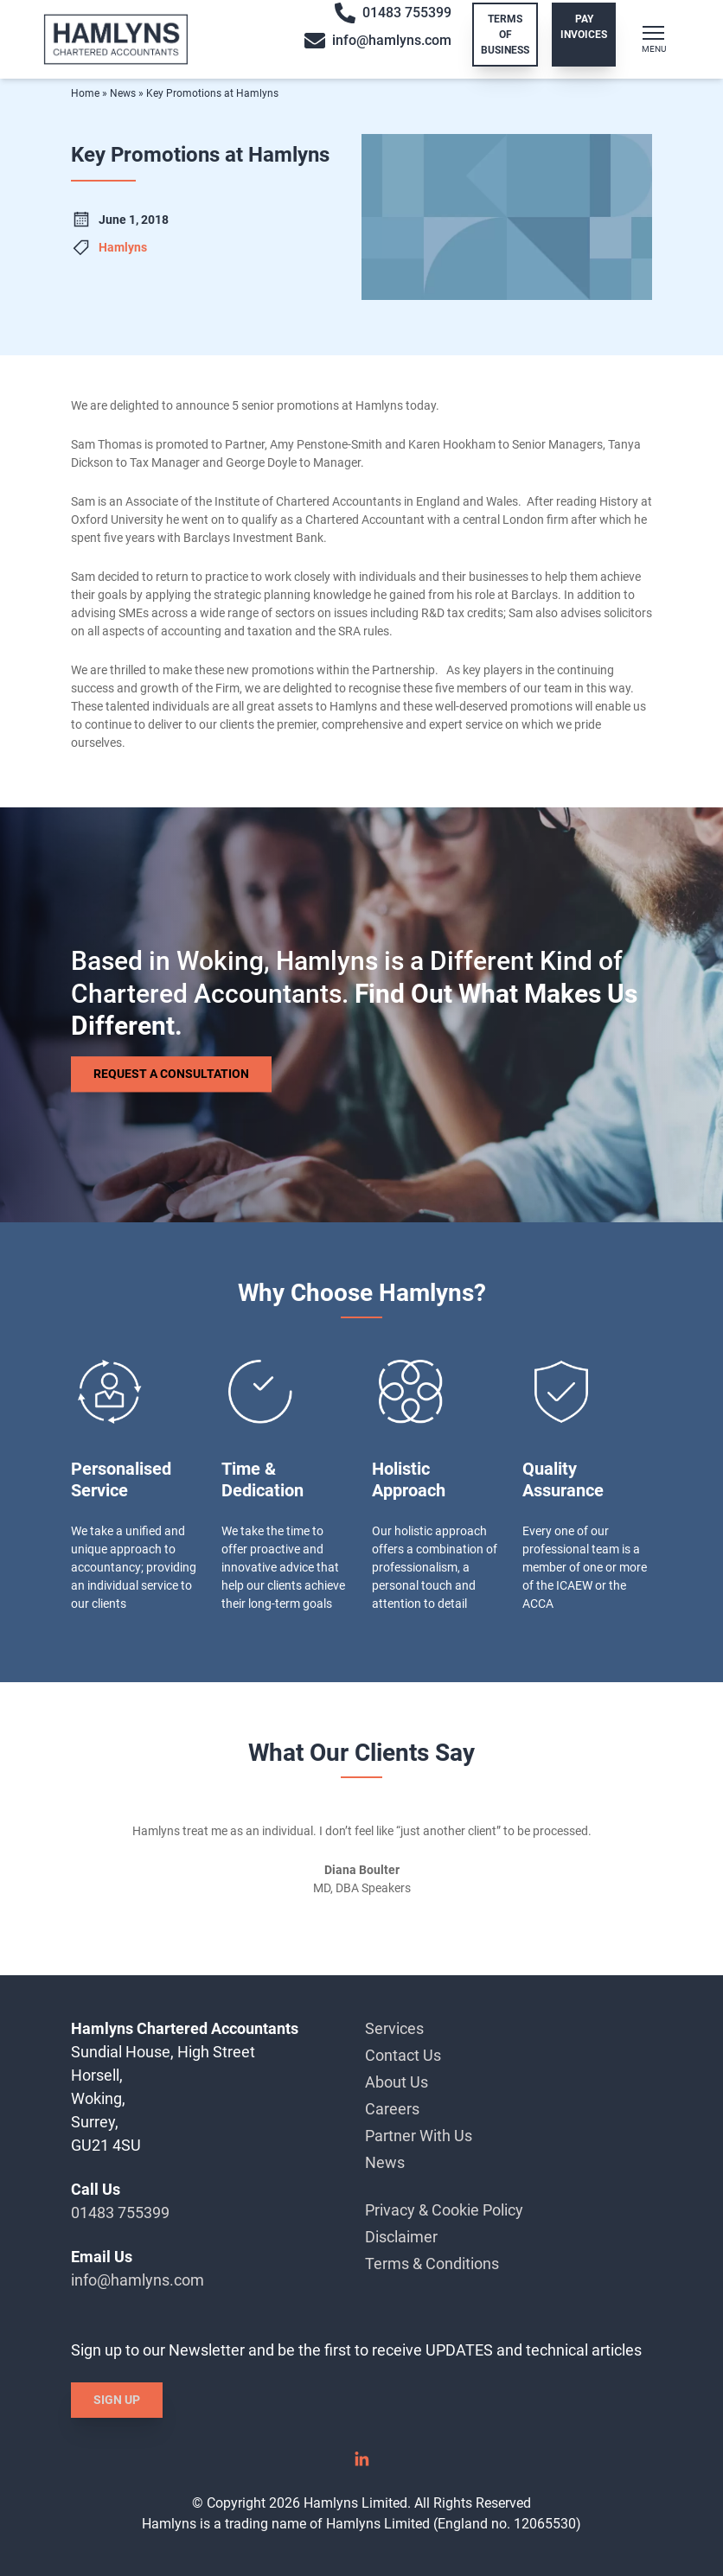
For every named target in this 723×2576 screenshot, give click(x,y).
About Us (396, 2082)
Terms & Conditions (432, 2263)
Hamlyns (123, 247)
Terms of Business (505, 34)
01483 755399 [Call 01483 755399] (393, 13)
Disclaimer (401, 2237)
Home (85, 93)
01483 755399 (120, 2212)
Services (394, 2028)
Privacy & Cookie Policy (444, 2210)
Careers (392, 2109)
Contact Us (403, 2055)
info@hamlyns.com (137, 2280)
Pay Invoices (583, 27)
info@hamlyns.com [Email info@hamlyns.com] (377, 40)
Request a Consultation (171, 1074)
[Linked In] (361, 2465)
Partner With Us (418, 2135)
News (123, 93)
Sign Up (116, 2400)
